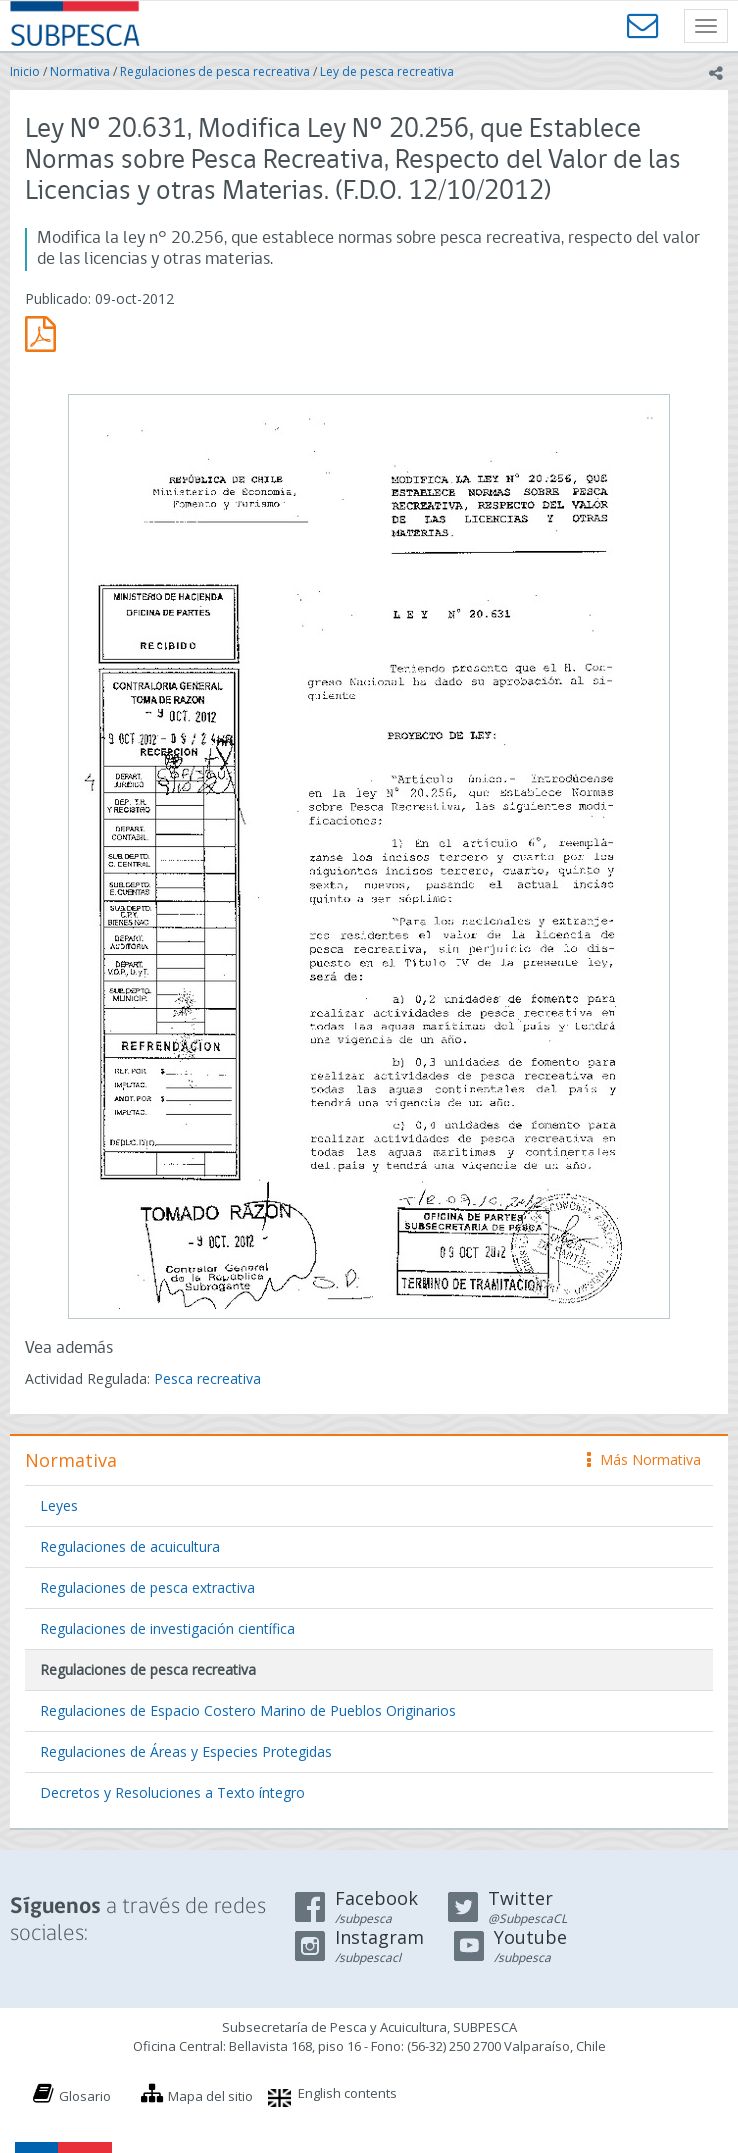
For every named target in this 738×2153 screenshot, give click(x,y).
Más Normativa (644, 1459)
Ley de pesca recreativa (387, 71)
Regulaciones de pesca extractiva (147, 1587)
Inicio (25, 71)
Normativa (80, 71)
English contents (347, 2093)
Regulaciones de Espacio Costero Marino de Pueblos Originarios (248, 1710)
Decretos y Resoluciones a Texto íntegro (172, 1792)
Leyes (59, 1505)
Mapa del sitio (210, 2096)
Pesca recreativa (207, 1378)
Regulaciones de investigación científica (167, 1628)
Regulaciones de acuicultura (130, 1546)
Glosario (85, 2096)
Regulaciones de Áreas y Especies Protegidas (186, 1751)
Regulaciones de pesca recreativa (215, 71)
